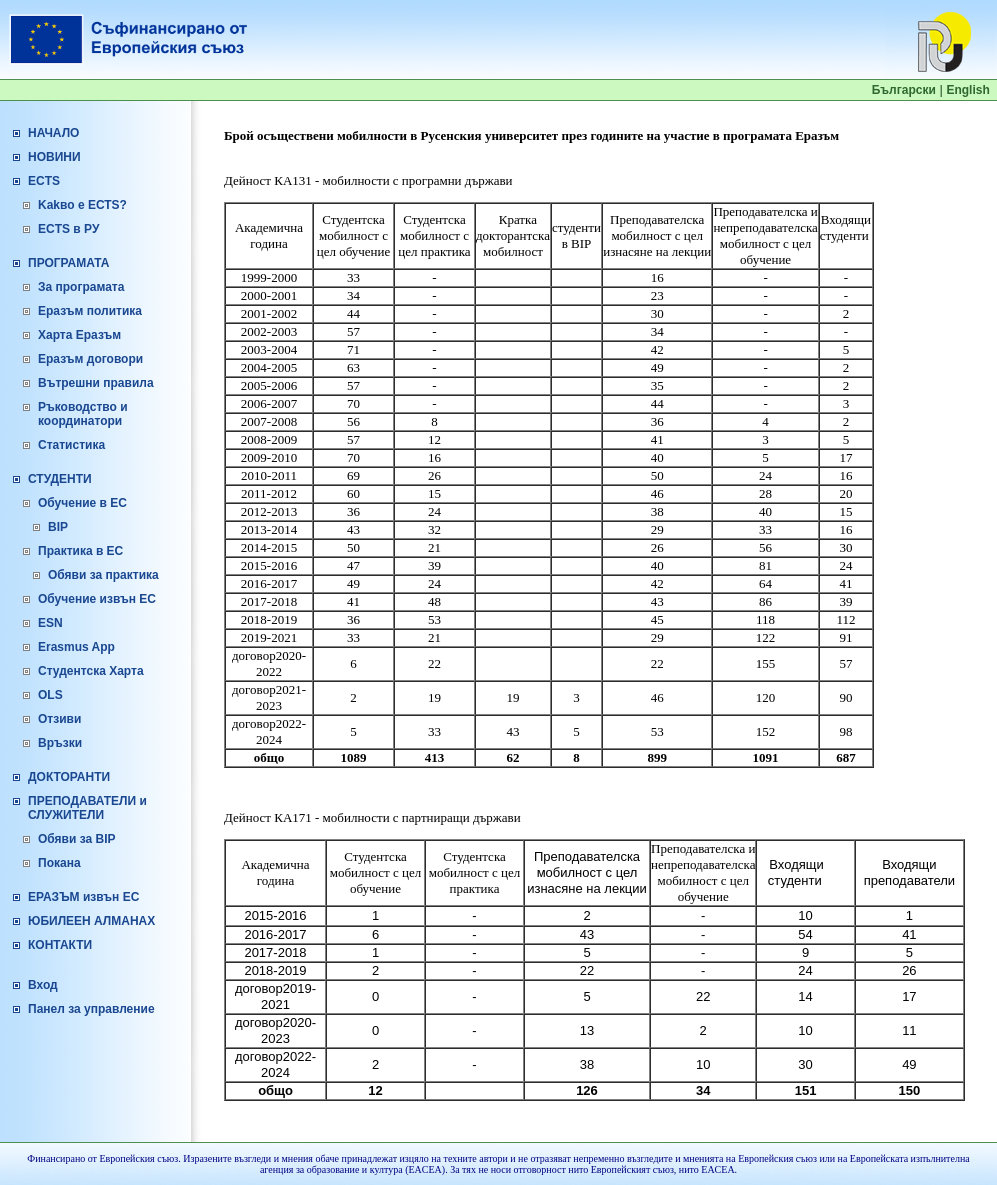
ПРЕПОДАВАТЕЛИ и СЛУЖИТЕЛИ (87, 808)
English (967, 90)
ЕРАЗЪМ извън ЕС (83, 897)
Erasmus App (76, 647)
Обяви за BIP (77, 839)
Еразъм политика (90, 311)
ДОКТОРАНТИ (69, 777)
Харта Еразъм (79, 335)
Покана (59, 863)
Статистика (71, 445)
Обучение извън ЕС (97, 599)
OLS (50, 695)
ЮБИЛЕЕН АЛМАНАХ (91, 921)
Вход (43, 985)
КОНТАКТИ (60, 945)
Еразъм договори (90, 359)
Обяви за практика (103, 575)
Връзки (60, 743)
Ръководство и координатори (83, 414)
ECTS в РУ (68, 229)
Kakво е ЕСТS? (82, 205)
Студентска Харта (91, 671)
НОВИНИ (54, 157)
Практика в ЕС (80, 551)
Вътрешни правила (96, 383)
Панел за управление (91, 1009)
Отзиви (59, 719)
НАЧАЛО (53, 133)
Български (904, 90)
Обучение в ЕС (82, 503)
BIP (58, 527)
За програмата (81, 287)
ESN (50, 623)
